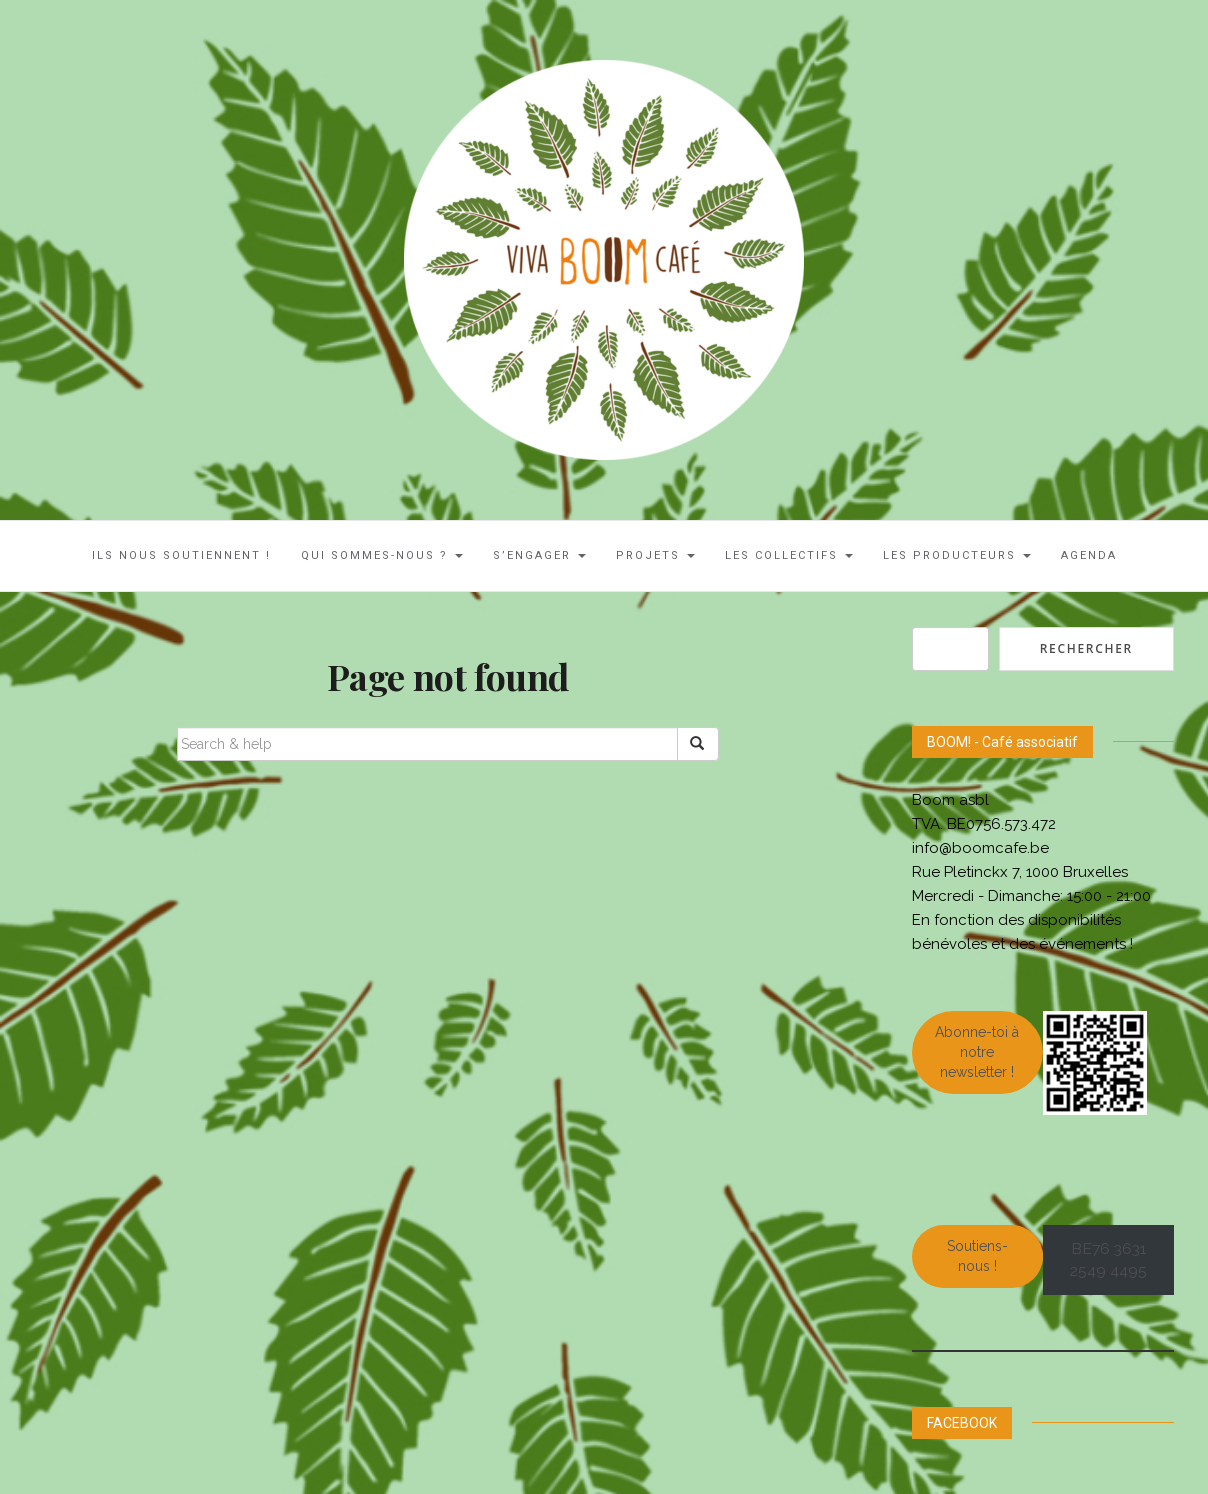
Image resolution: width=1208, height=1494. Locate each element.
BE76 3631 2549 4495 (1108, 1260)
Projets (655, 555)
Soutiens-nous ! (977, 1256)
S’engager (539, 555)
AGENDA (1089, 555)
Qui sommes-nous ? (382, 555)
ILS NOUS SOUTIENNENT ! (181, 555)
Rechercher (1086, 648)
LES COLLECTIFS (789, 555)
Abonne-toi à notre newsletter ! (977, 1052)
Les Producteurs (957, 555)
